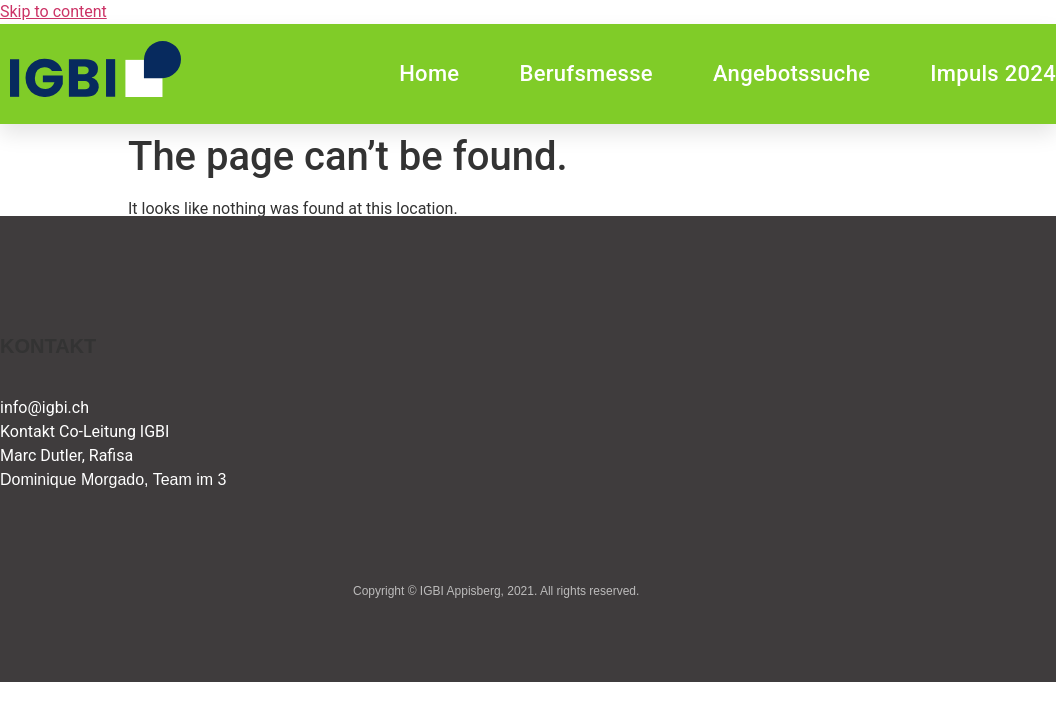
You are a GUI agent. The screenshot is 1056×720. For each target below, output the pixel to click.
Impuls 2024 (993, 73)
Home (429, 73)
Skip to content (53, 11)
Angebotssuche (791, 73)
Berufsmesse (585, 73)
